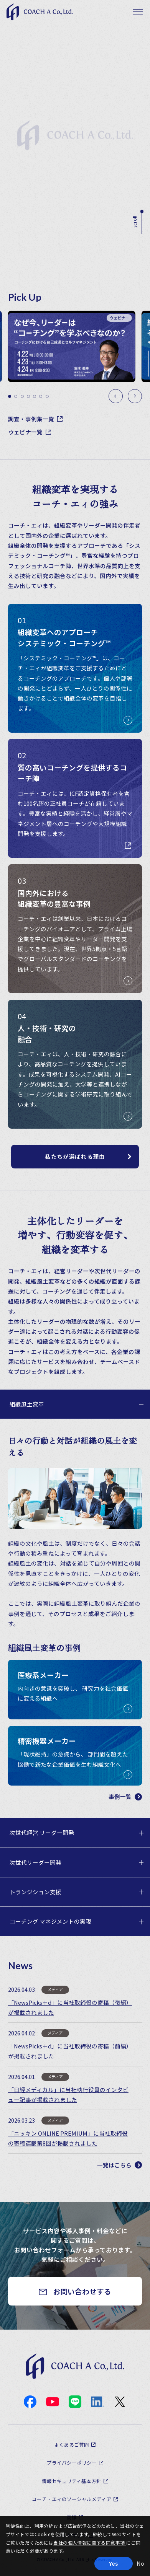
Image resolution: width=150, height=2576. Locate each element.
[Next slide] (135, 396)
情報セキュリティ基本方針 (71, 2481)
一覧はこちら (119, 2165)
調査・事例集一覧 (35, 419)
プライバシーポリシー (72, 2462)
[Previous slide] (116, 396)
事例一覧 (125, 1796)
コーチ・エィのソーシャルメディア (71, 2499)
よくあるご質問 (71, 2444)
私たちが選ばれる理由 (75, 1156)
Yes (113, 2563)
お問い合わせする (82, 2291)
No (140, 2563)
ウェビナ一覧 (29, 432)
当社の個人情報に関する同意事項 (89, 2542)
